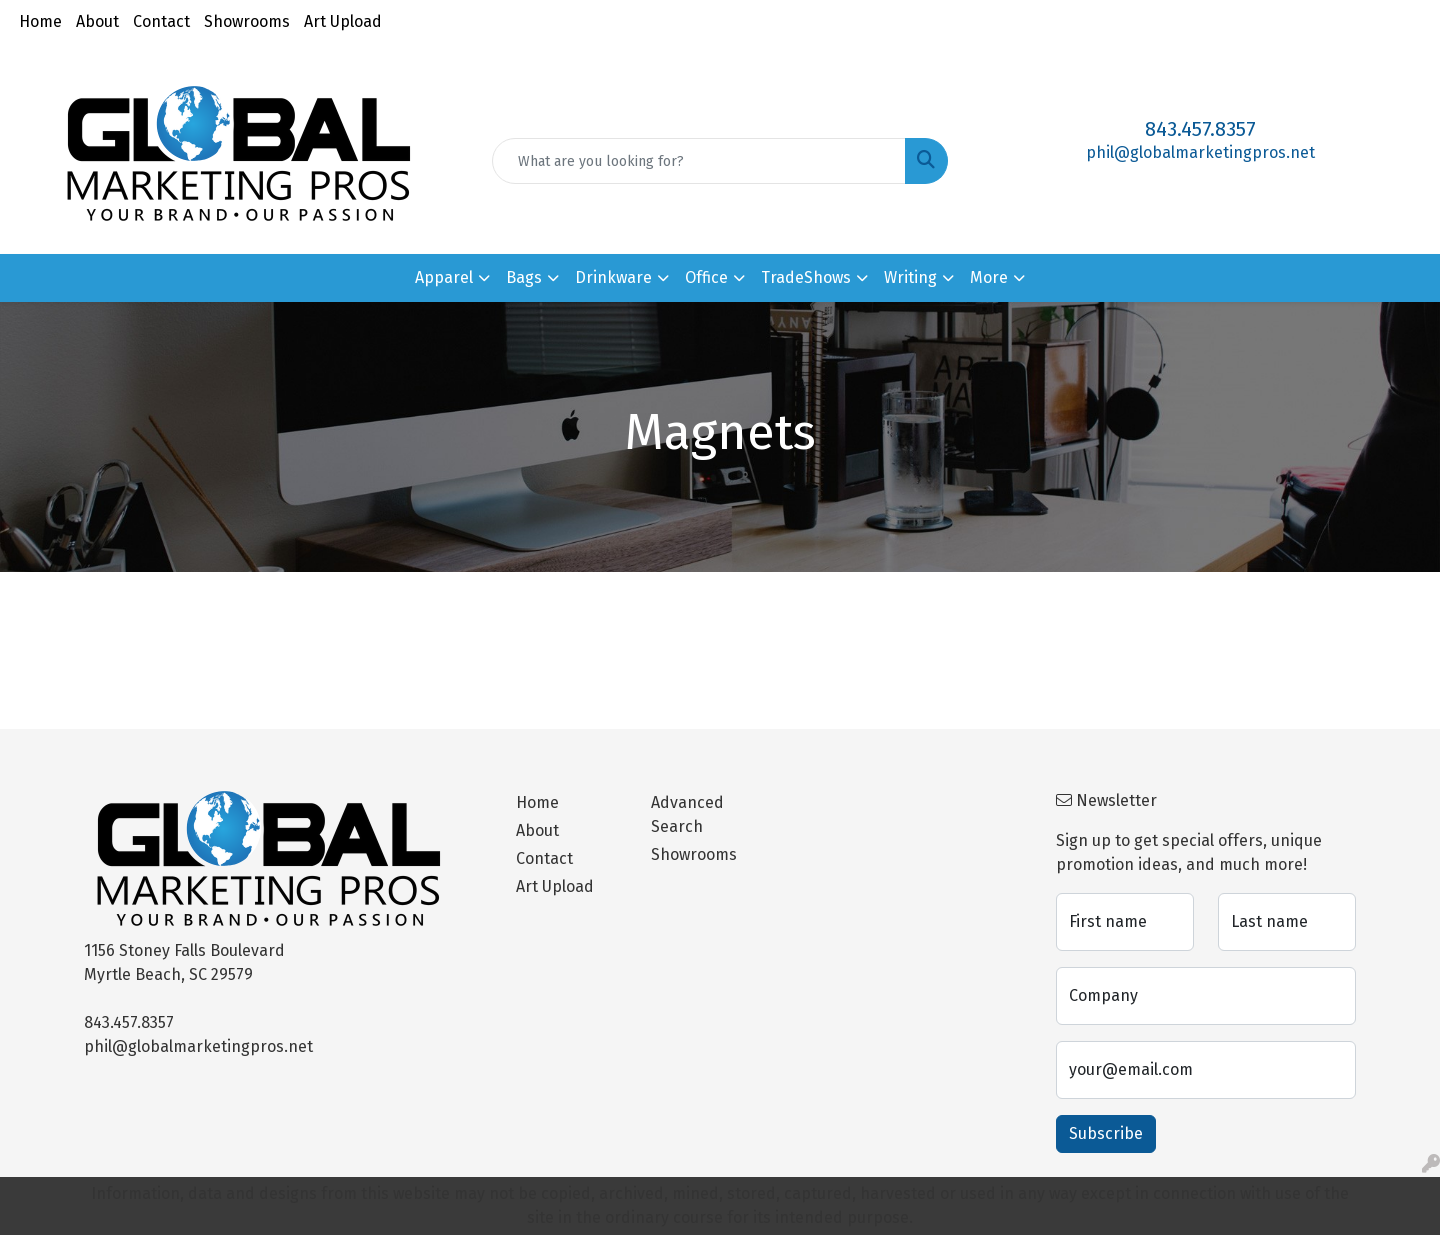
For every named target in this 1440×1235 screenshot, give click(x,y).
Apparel (444, 277)
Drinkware (613, 277)
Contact (161, 21)
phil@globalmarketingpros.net (1200, 152)
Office (706, 277)
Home (40, 21)
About (97, 21)
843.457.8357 (1200, 129)
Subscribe (1106, 1133)
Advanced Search (687, 814)
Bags (524, 277)
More (989, 277)
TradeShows (806, 277)
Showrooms (247, 21)
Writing (910, 277)
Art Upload (343, 21)
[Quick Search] (699, 161)
